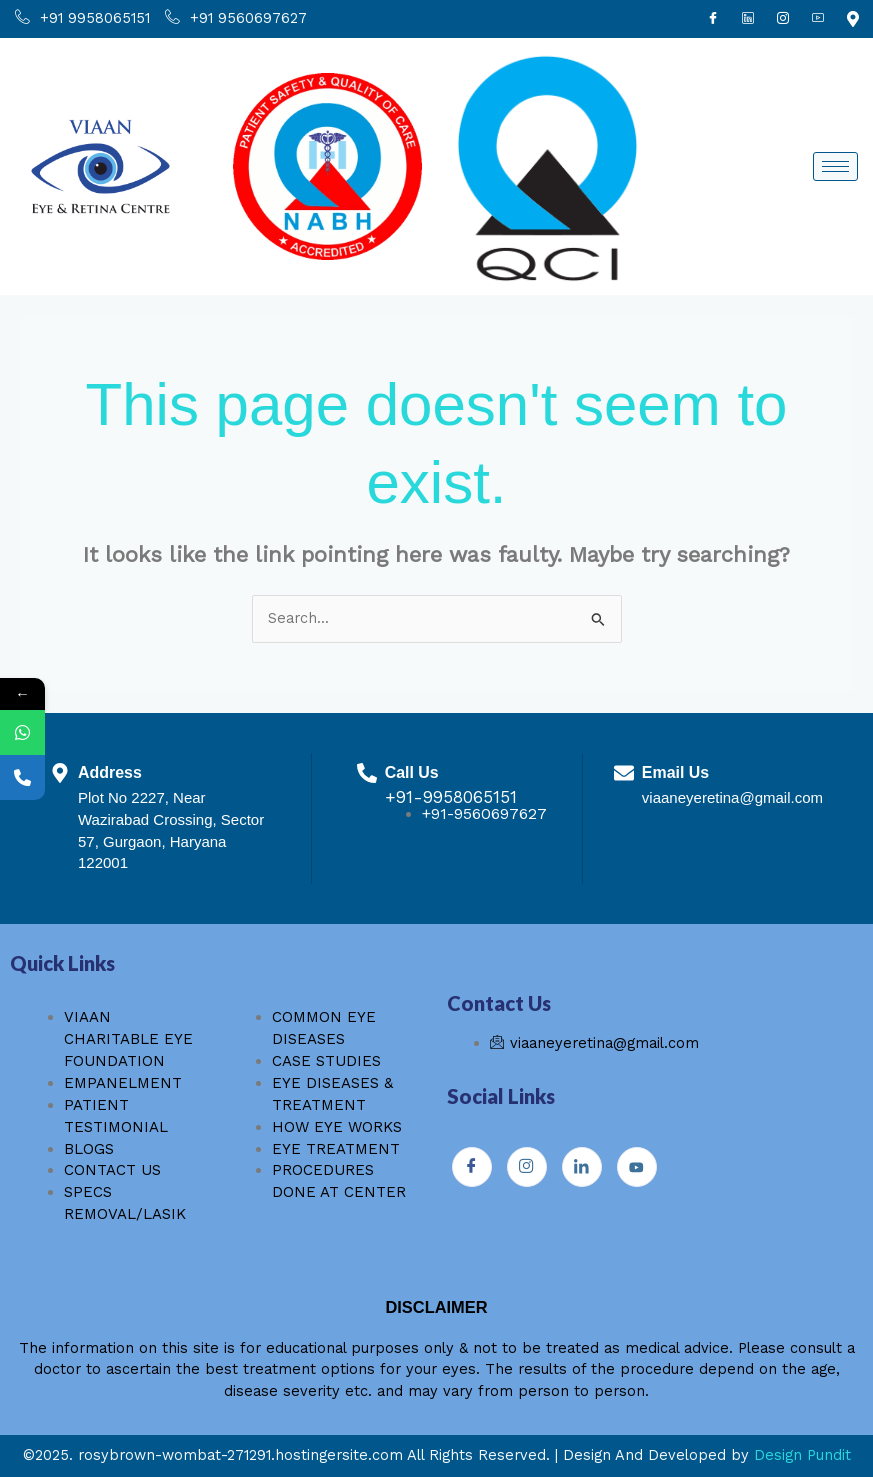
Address (111, 772)
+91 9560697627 (236, 19)
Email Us (676, 772)
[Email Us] (624, 773)
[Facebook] (713, 19)
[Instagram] (783, 19)
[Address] (60, 773)
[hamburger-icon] (835, 166)
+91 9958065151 (82, 19)
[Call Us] (367, 773)
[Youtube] (818, 19)
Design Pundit (802, 1455)
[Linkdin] (748, 19)
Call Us (413, 772)
